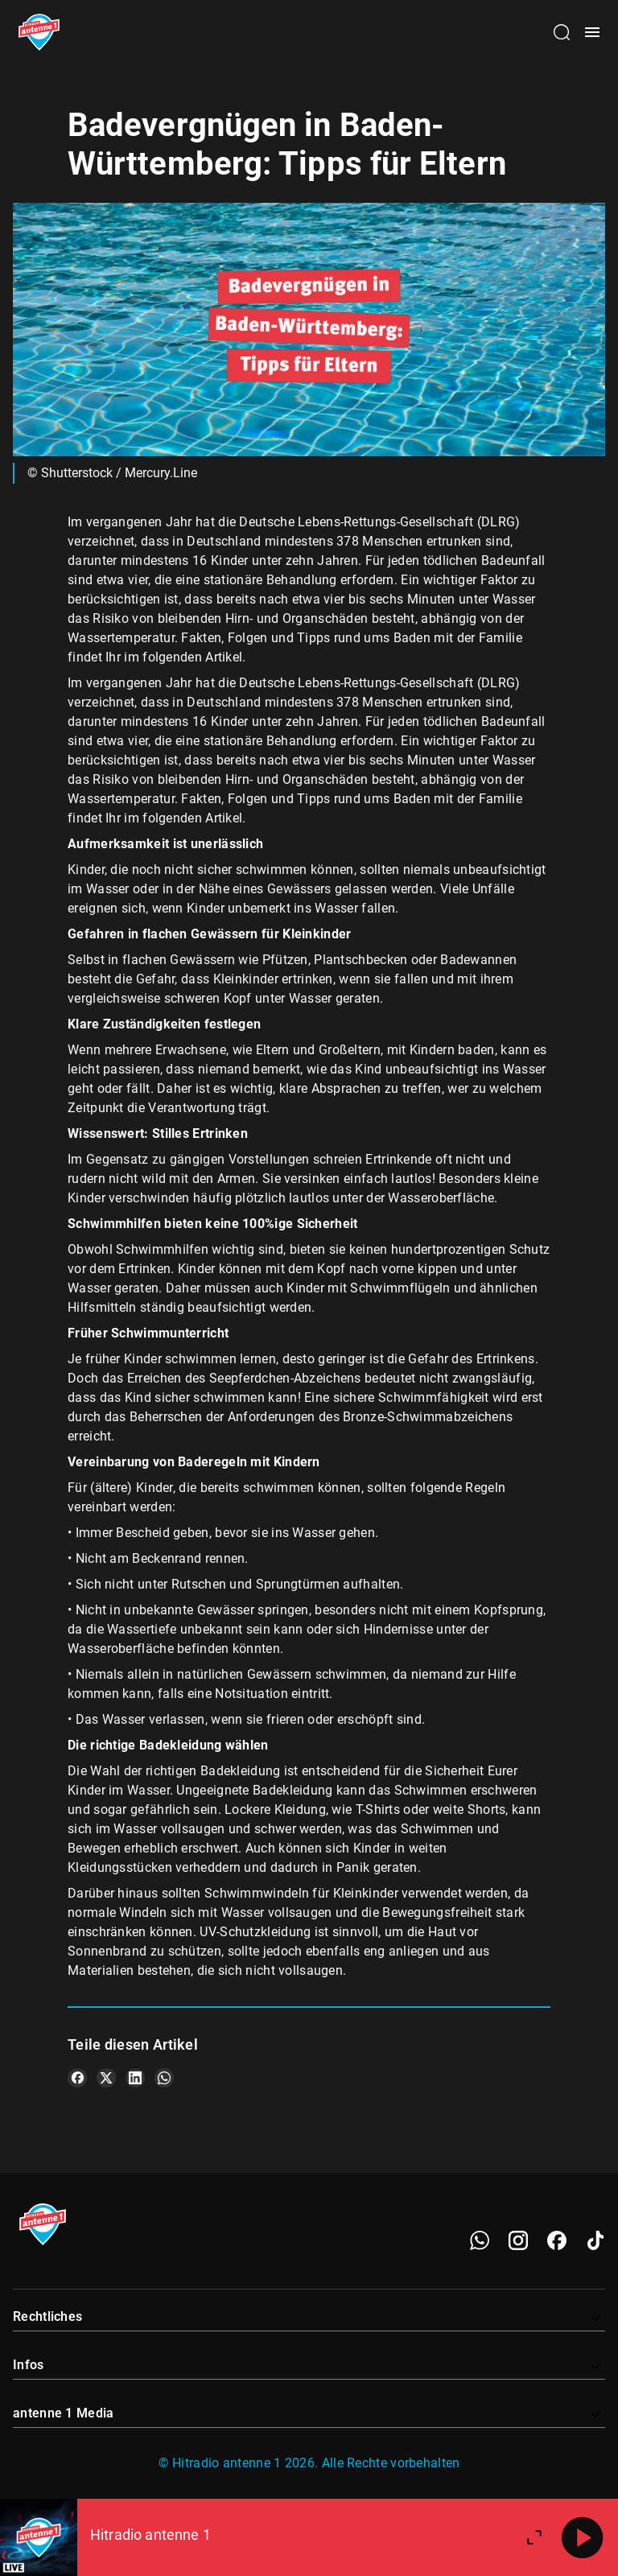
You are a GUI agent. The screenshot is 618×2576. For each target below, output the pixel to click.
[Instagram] (518, 2240)
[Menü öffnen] (592, 32)
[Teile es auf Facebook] (77, 2078)
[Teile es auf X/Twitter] (106, 2078)
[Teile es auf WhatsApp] (164, 2078)
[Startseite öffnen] (39, 32)
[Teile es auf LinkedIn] (135, 2078)
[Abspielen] (582, 2537)
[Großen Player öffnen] (534, 2537)
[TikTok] (595, 2240)
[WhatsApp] (479, 2240)
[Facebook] (556, 2240)
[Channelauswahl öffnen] (562, 32)
